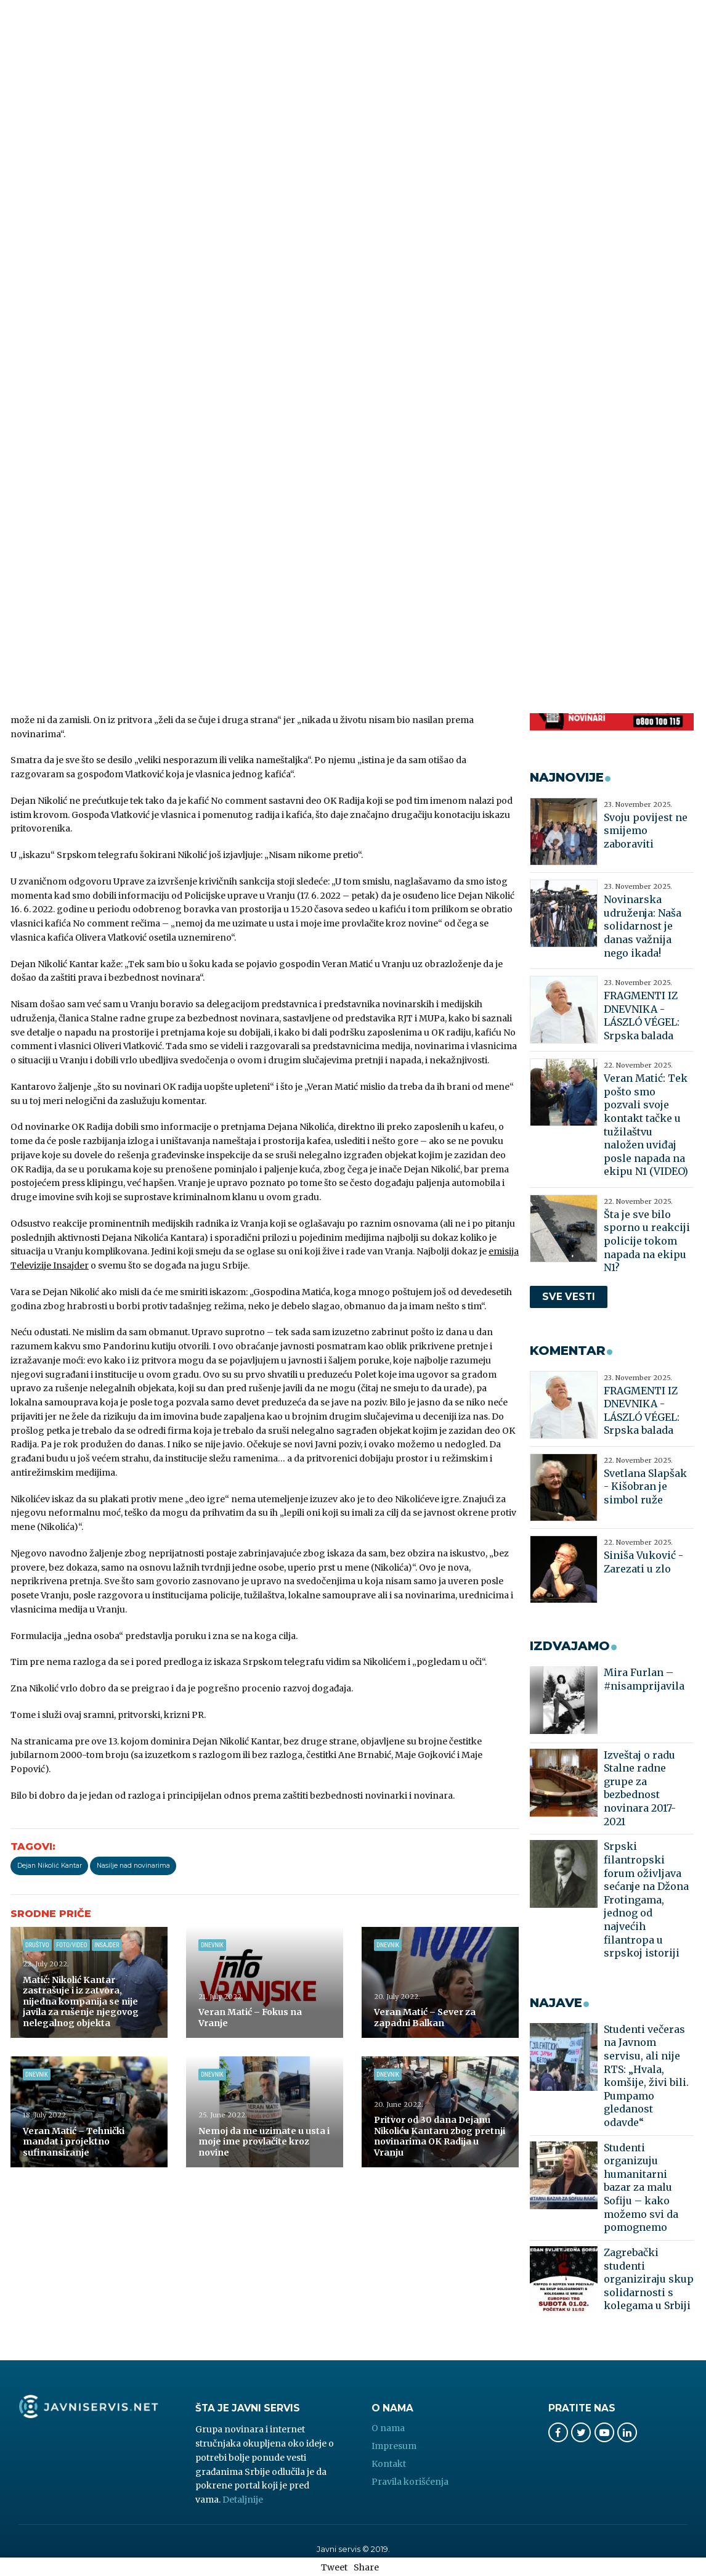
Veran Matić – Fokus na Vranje (250, 2017)
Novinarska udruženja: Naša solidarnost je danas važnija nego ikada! (642, 926)
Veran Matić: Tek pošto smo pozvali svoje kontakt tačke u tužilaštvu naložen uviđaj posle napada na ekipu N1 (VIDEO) (646, 1124)
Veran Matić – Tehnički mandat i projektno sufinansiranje (73, 2141)
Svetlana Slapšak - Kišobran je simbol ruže (645, 1486)
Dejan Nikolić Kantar (49, 1866)
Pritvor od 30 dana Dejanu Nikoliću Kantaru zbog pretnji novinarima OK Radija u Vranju (439, 2136)
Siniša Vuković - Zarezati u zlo (643, 1562)
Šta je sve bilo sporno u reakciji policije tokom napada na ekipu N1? (647, 1241)
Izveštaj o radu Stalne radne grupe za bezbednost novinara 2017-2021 (640, 1788)
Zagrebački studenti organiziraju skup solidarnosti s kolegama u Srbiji (649, 2279)
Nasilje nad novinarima (133, 1866)
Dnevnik (212, 1945)
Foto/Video (71, 1945)
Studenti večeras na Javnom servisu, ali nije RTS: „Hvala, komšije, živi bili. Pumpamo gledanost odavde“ (646, 2075)
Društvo (37, 1945)
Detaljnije (242, 2499)
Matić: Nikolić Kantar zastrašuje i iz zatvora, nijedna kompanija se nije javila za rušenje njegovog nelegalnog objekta (81, 2001)
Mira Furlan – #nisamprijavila (644, 1679)
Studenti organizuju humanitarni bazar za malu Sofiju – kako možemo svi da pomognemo (641, 2187)
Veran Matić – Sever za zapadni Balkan (425, 2017)
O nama (388, 2428)
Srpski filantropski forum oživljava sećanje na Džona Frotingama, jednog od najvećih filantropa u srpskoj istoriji (646, 1899)
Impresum (393, 2445)
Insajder (106, 1945)
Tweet (334, 2567)
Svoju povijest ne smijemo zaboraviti (646, 830)
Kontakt (388, 2463)
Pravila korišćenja (409, 2481)
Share (366, 2567)
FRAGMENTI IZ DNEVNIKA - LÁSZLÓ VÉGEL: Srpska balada (642, 1015)
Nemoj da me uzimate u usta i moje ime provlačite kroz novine (264, 2141)
